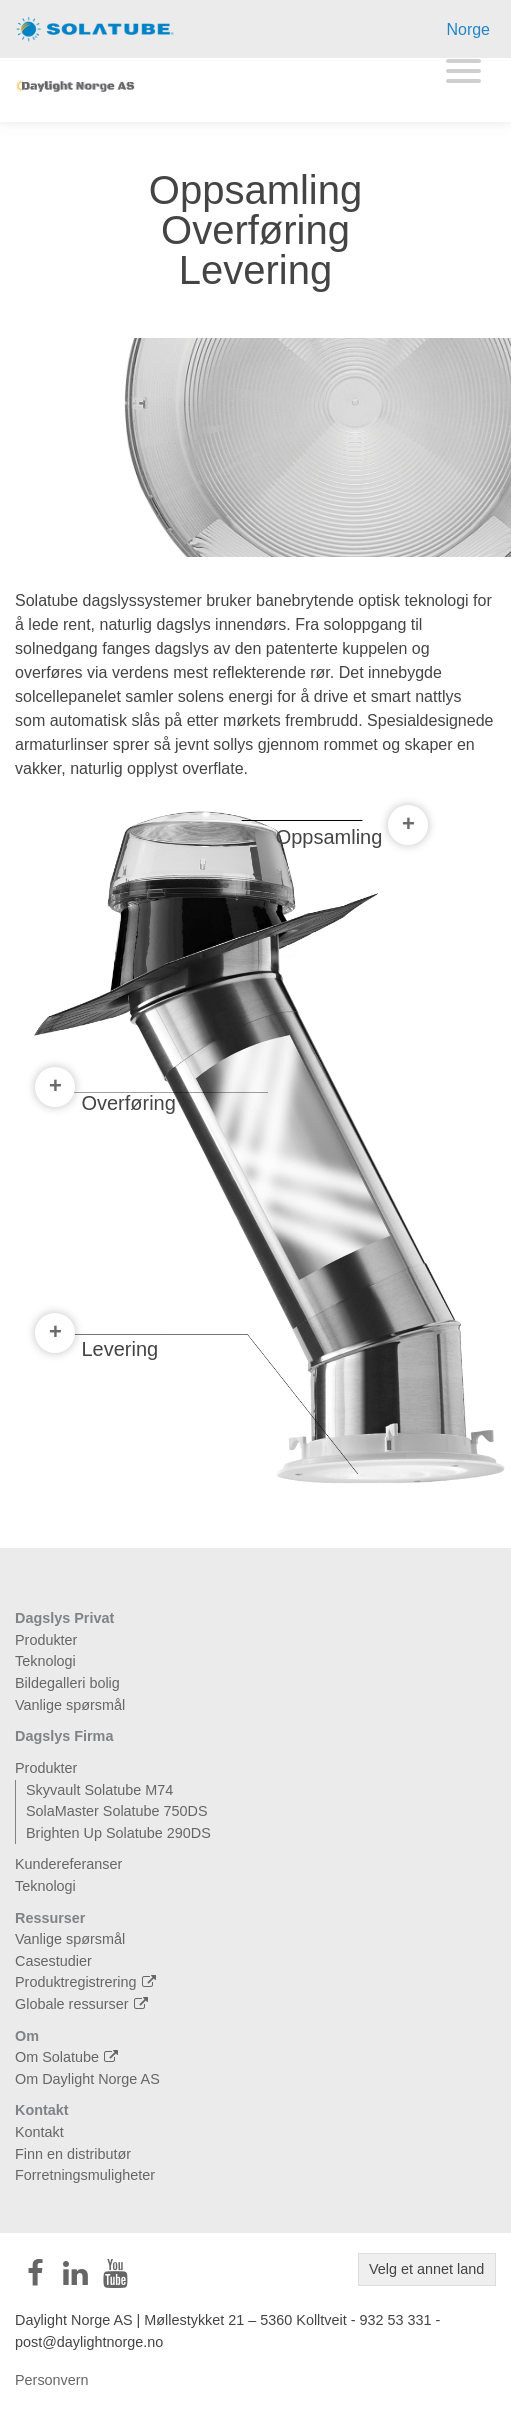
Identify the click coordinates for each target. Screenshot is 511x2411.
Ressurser (50, 1918)
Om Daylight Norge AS (87, 2079)
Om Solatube (69, 2057)
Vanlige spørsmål (70, 1705)
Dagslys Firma (64, 1736)
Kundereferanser (68, 1864)
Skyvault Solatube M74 (99, 1790)
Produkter (46, 1640)
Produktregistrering (88, 1982)
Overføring (105, 1098)
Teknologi (45, 1661)
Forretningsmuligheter (85, 2175)
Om (27, 2036)
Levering (96, 1344)
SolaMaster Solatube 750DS (117, 1811)
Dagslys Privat (64, 1618)
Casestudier (53, 1961)
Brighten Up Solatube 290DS (118, 1833)
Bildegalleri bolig (67, 1683)
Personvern (52, 2380)
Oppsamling (352, 834)
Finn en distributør (73, 2154)
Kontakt (42, 2110)
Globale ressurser (84, 2004)
